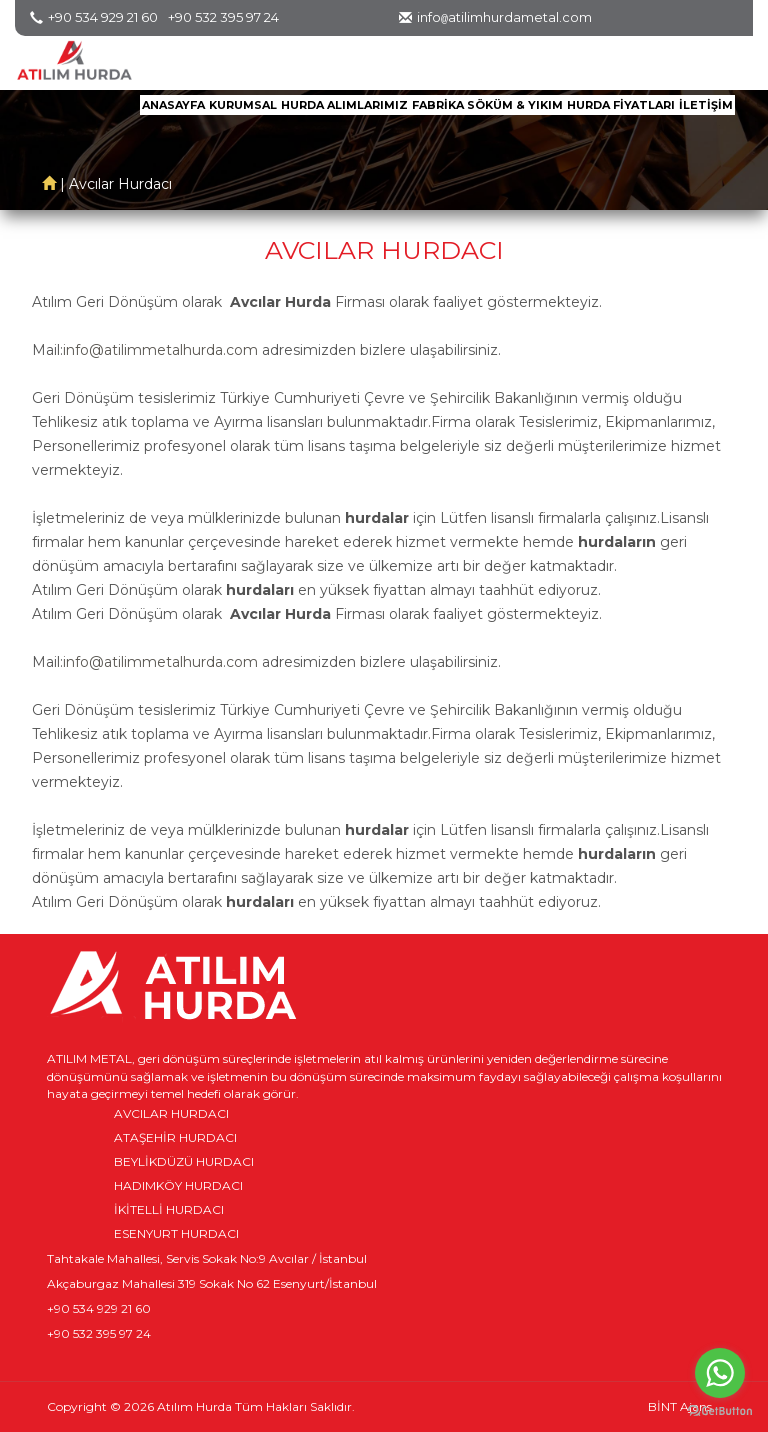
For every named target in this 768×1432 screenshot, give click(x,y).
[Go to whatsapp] (720, 1373)
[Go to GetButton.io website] (720, 1411)
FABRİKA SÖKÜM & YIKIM (487, 105)
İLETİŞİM (706, 105)
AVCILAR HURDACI (171, 1113)
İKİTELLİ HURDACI (169, 1209)
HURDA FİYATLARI (621, 105)
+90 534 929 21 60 (103, 17)
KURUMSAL (243, 105)
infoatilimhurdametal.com (504, 17)
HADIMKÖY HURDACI (178, 1185)
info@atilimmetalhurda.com (160, 350)
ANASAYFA (173, 105)
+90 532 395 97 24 (223, 17)
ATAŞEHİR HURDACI (175, 1137)
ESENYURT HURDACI (176, 1233)
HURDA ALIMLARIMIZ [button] (344, 105)
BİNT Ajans (680, 1406)
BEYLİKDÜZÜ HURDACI (184, 1161)
